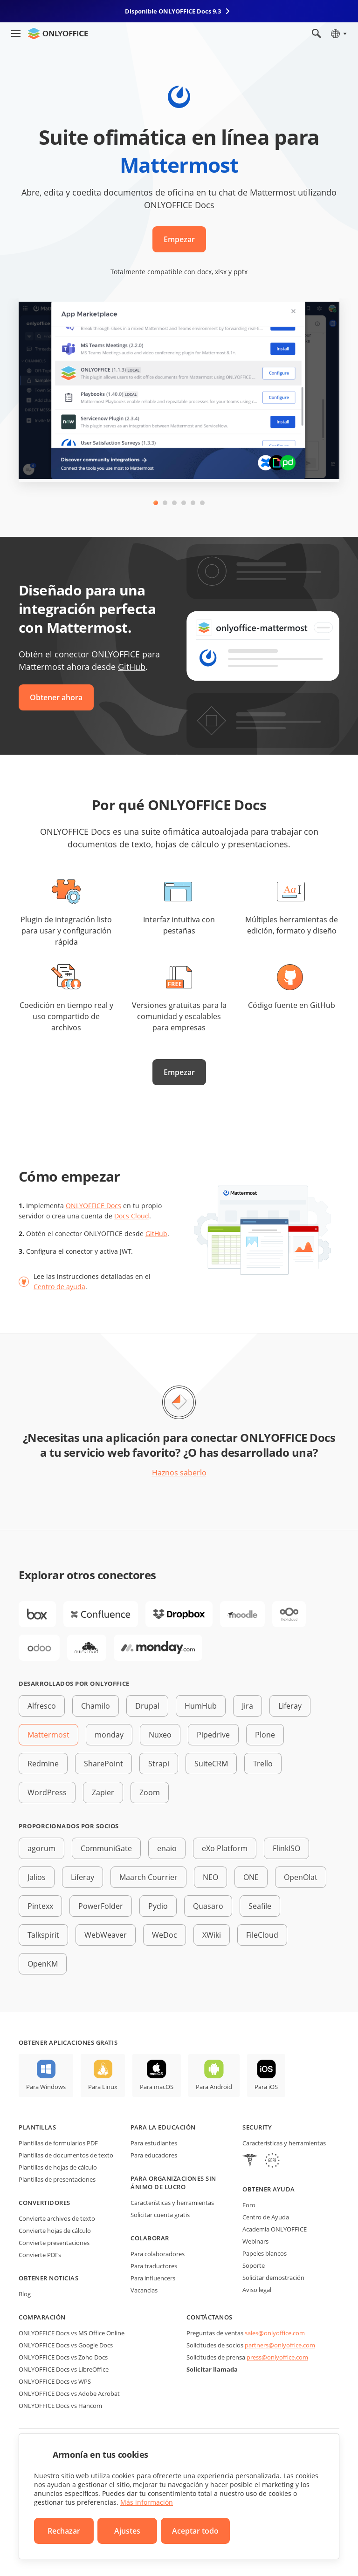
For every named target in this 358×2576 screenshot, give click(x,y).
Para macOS (156, 2086)
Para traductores (154, 2266)
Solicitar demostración (273, 2277)
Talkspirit (43, 1935)
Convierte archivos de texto (57, 2218)
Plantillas (37, 2127)
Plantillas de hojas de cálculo (58, 2167)
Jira (247, 1706)
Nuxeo (160, 1735)
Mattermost (48, 1735)
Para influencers (153, 2278)
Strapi (158, 1763)
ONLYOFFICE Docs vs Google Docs (66, 2345)
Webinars (255, 2241)
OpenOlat (300, 1877)
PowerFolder (100, 1906)
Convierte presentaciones (54, 2242)
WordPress (47, 1792)
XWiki (211, 1935)
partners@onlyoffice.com (280, 2345)
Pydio (158, 1906)
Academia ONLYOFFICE (274, 2229)
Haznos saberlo (179, 1472)
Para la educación (163, 2127)
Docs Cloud (131, 1215)
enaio (167, 1848)
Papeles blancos (264, 2253)
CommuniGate (106, 1848)
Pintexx (40, 1906)
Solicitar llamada (212, 2369)
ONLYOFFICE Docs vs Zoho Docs (63, 2357)
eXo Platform (225, 1848)
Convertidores (44, 2202)
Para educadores (154, 2155)
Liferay (290, 1706)
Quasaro (208, 1906)
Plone (265, 1735)
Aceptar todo (195, 2531)
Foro (248, 2205)
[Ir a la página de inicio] (58, 33)
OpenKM (43, 1964)
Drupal (147, 1706)
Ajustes (127, 2531)
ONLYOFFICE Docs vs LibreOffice (64, 2369)
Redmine (43, 1763)
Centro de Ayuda (265, 2217)
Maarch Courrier (148, 1877)
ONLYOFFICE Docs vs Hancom (60, 2405)
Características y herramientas (172, 2202)
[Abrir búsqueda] (316, 33)
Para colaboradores (158, 2254)
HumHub (201, 1706)
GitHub (131, 666)
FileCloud (262, 1935)
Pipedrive (213, 1735)
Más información (146, 2502)
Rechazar (64, 2531)
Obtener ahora (56, 697)
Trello (263, 1763)
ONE (251, 1877)
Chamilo (95, 1706)
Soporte (253, 2265)
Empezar (179, 239)
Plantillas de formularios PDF (58, 2143)
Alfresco (42, 1706)
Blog (25, 2294)
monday (109, 1735)
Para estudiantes (154, 2143)
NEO (210, 1877)
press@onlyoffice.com (277, 2357)
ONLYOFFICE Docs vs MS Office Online (71, 2333)
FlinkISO (286, 1848)
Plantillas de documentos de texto (66, 2155)
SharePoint (103, 1763)
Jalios (37, 1877)
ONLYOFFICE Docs (93, 1205)
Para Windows (46, 2086)
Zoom (149, 1792)
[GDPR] (272, 2161)
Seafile (259, 1906)
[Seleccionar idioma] (338, 33)
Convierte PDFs (40, 2255)
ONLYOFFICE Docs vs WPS (55, 2381)
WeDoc (164, 1935)
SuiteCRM (211, 1763)
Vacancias (144, 2290)
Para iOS (266, 2086)
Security (257, 2127)
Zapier (103, 1792)
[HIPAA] (249, 2161)
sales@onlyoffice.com (275, 2333)
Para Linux (102, 2086)
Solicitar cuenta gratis (160, 2215)
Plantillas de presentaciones (57, 2179)
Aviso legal (256, 2289)
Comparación (42, 2317)
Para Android (214, 2086)
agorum (41, 1848)
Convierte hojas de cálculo (55, 2230)
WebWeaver (105, 1935)
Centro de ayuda (59, 1286)
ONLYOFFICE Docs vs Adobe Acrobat (69, 2393)
